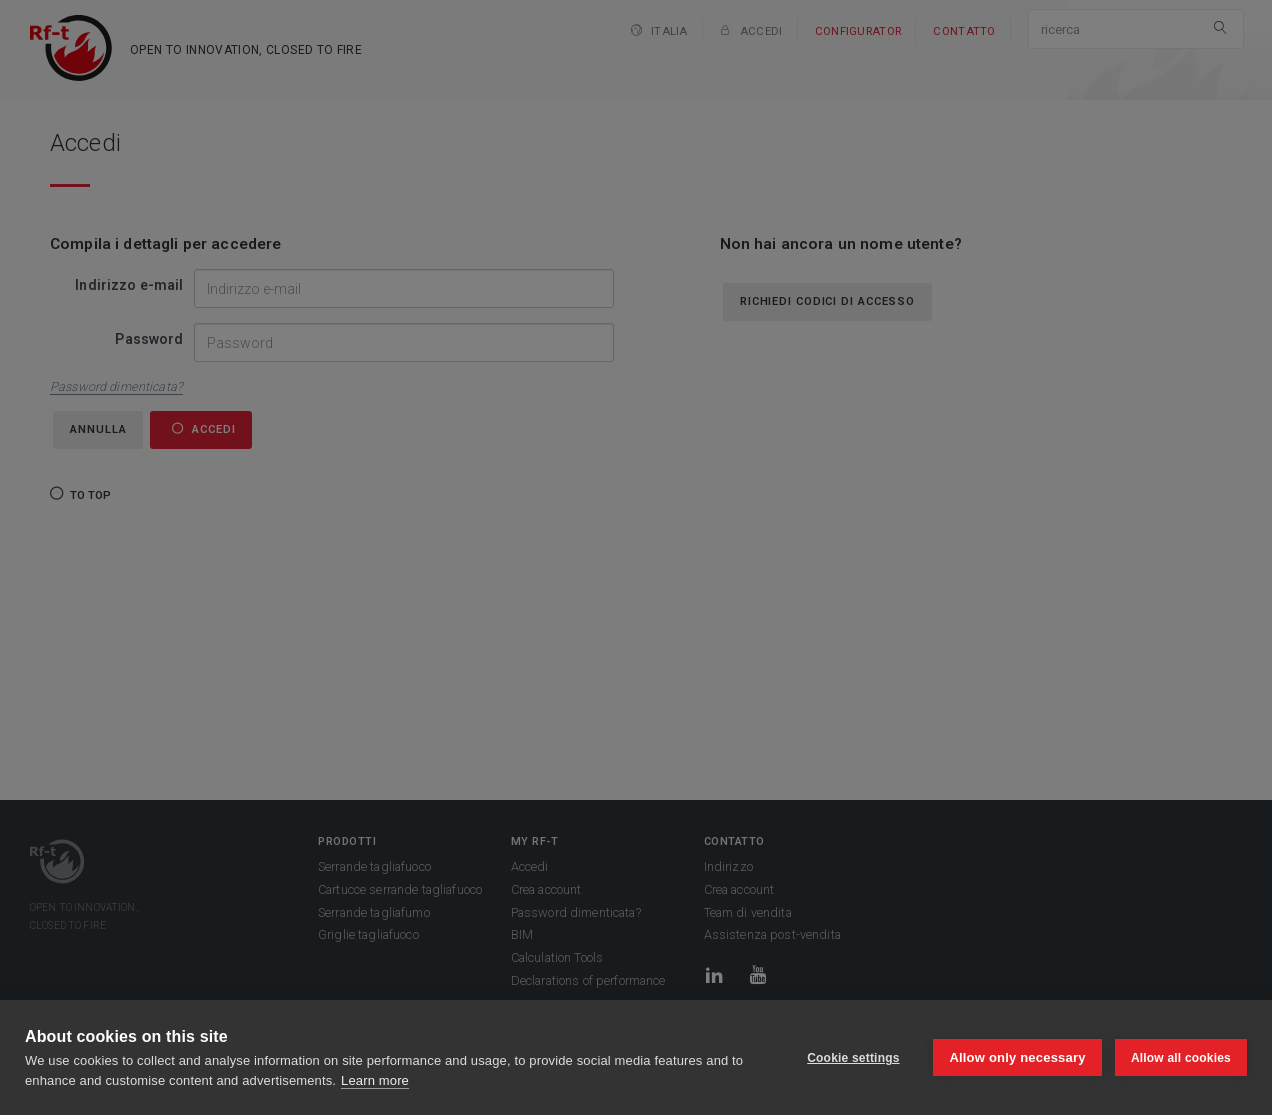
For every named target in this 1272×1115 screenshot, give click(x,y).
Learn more (375, 1080)
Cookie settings (852, 1058)
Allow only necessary (1017, 1057)
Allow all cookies (1181, 1058)
